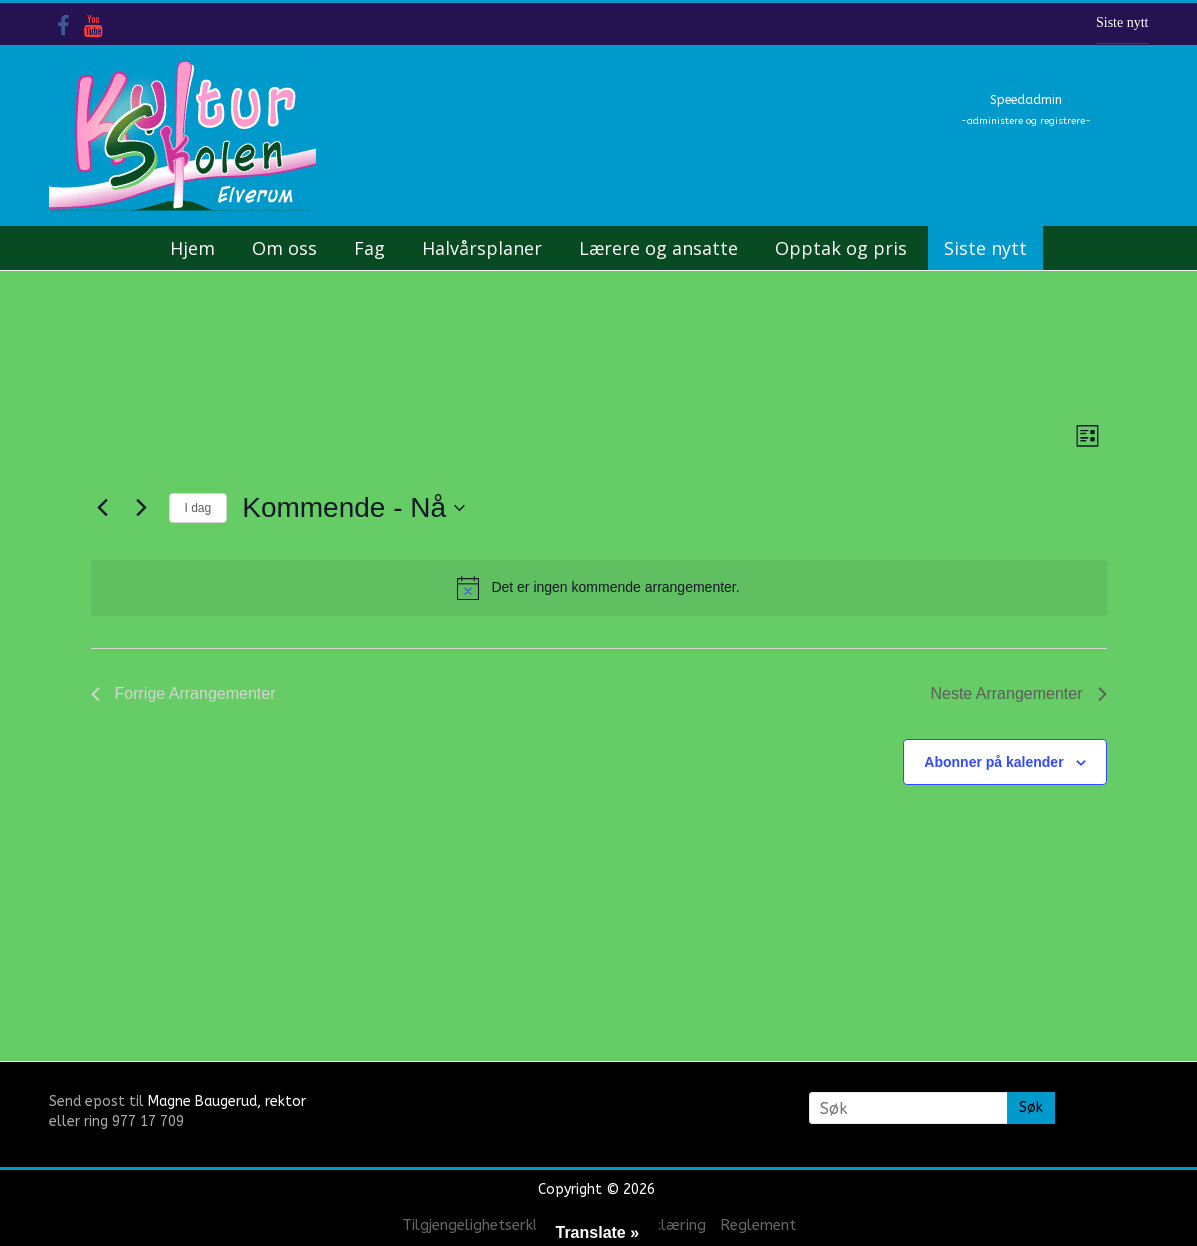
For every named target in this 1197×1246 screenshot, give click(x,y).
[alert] (599, 588)
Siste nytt (1122, 22)
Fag (369, 248)
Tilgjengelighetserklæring (490, 1225)
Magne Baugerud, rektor (227, 1101)
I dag (198, 508)
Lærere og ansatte (658, 248)
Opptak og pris (841, 248)
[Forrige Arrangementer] (103, 508)
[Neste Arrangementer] (142, 508)
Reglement (758, 1225)
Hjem (192, 248)
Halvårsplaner (482, 248)
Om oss (284, 248)
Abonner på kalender (993, 762)
